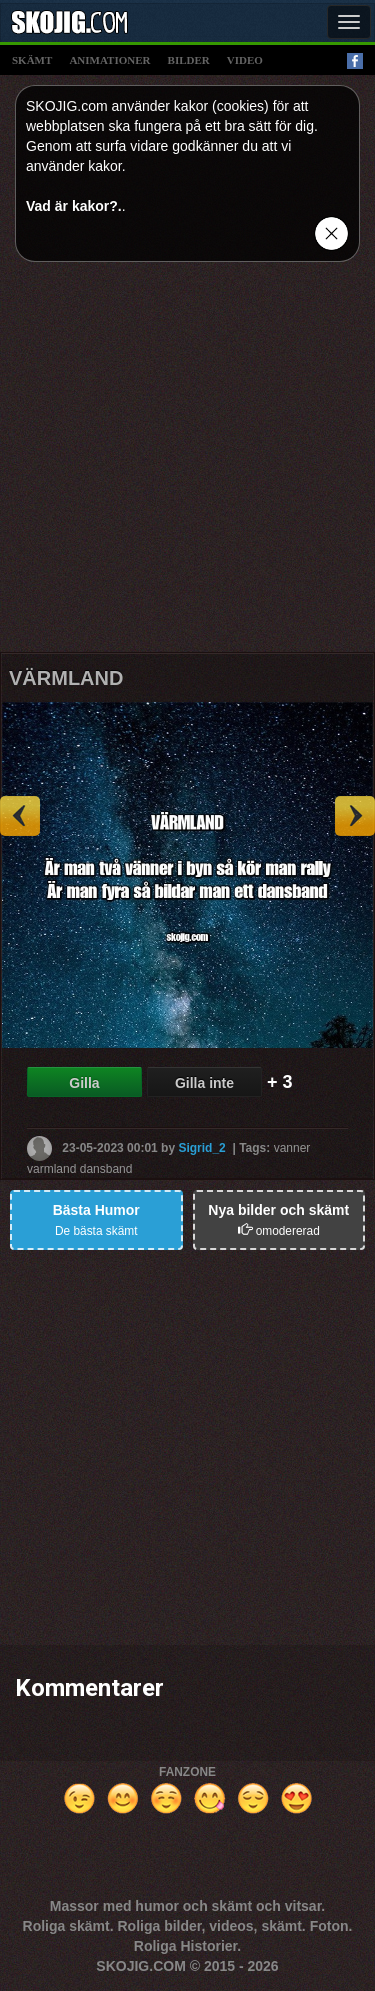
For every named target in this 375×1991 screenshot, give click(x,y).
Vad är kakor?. (74, 206)
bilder (189, 60)
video (245, 60)
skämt (32, 60)
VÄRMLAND (66, 678)
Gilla (84, 1083)
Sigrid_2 (201, 1147)
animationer (109, 60)
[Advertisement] (187, 464)
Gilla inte (204, 1083)
